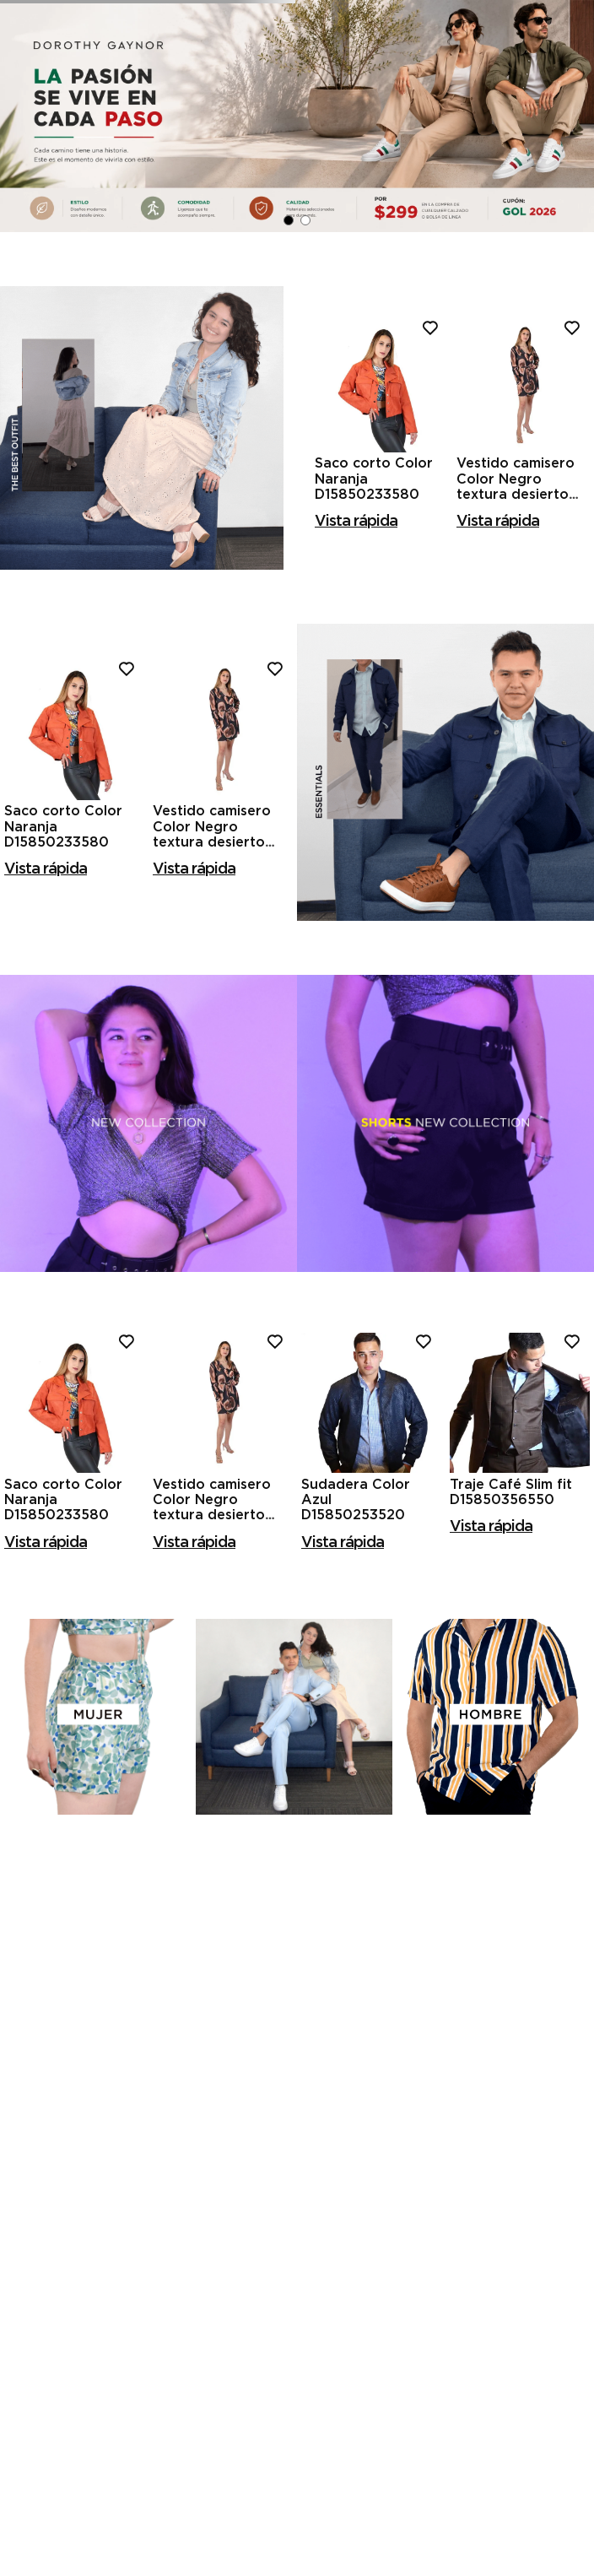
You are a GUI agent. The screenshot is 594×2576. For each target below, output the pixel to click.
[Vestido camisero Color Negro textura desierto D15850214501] (523, 558)
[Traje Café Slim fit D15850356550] (520, 1576)
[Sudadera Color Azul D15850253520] (371, 1576)
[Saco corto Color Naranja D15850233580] (381, 558)
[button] (289, 351)
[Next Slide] (573, 246)
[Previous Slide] (20, 246)
